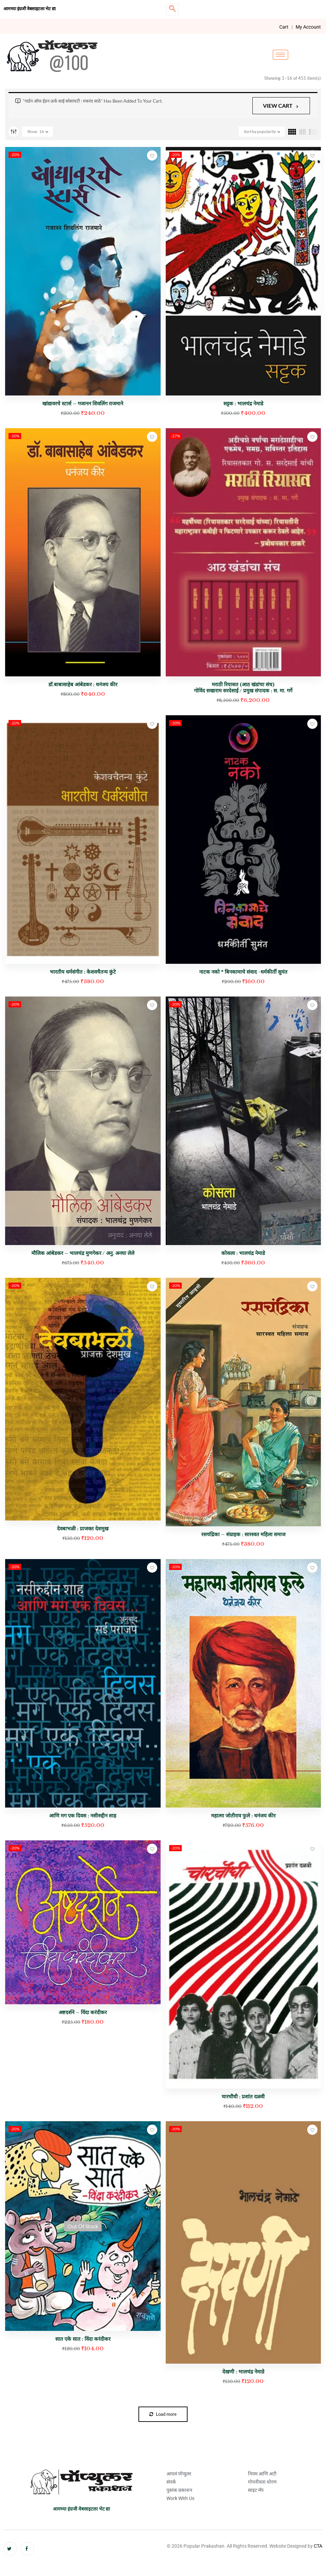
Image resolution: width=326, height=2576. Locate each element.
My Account (308, 27)
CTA (318, 2546)
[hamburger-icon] (280, 55)
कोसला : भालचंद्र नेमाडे (243, 1253)
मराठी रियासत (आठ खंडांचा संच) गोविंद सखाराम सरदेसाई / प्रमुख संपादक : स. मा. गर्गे (243, 687)
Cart (283, 27)
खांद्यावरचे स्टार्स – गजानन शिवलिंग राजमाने (82, 403)
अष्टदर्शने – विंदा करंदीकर (83, 2012)
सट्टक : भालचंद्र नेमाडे (243, 403)
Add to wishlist (152, 155)
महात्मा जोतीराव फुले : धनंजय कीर (243, 1815)
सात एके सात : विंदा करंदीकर (82, 2339)
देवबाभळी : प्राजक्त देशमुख (82, 1528)
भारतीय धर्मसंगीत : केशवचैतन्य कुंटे (83, 972)
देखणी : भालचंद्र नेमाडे (243, 2371)
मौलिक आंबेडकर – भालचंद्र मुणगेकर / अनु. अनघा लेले (82, 1253)
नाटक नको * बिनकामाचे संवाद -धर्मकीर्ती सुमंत (243, 972)
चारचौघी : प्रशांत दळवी (243, 2096)
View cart (278, 105)
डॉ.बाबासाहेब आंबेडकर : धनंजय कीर (82, 684)
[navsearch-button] (172, 9)
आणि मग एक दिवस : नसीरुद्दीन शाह (82, 1815)
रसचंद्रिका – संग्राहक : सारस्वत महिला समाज (243, 1534)
